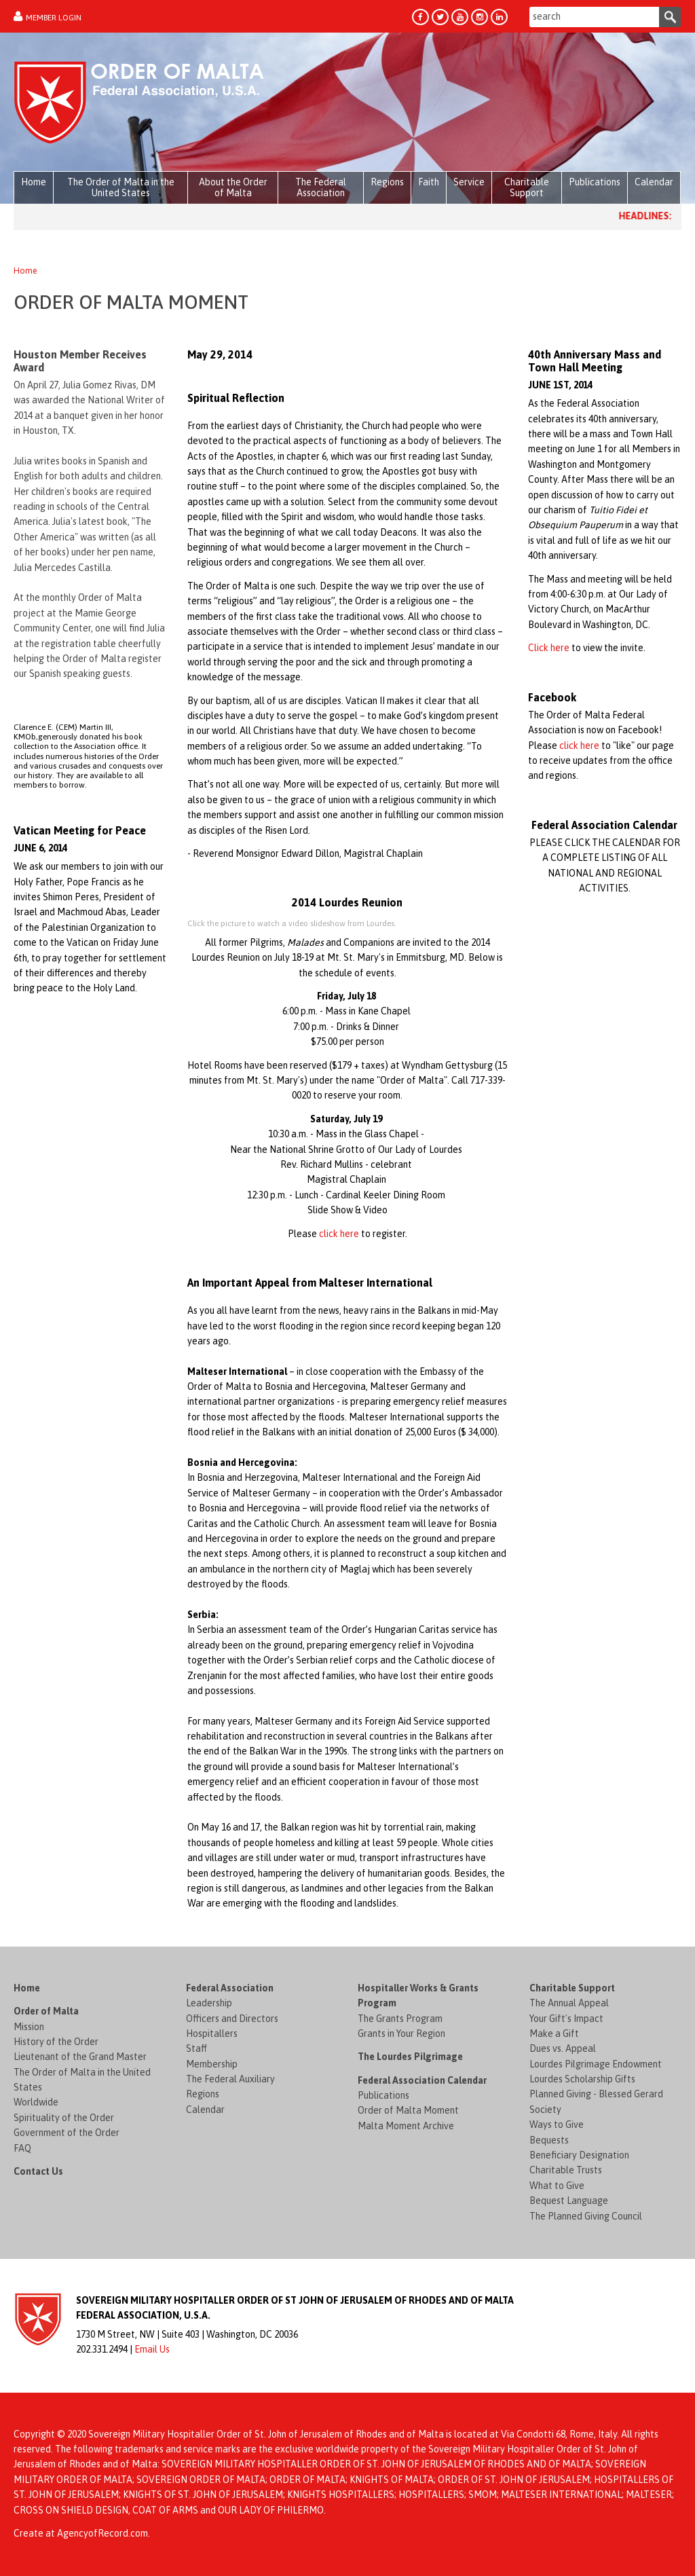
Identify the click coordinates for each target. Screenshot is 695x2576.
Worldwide (36, 2102)
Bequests (549, 2140)
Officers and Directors (232, 2018)
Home (25, 270)
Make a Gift (554, 2033)
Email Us (152, 2349)
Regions (202, 2094)
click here (339, 1233)
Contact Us (38, 2171)
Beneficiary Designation (579, 2155)
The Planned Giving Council (585, 2216)
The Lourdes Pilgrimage (410, 2056)
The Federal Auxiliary (230, 2079)
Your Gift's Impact (566, 2018)
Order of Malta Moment (408, 2110)
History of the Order (56, 2041)
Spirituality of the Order (64, 2117)
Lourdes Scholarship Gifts (582, 2079)
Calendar (205, 2109)
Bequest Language (568, 2200)
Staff (196, 2048)
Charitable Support (572, 1988)
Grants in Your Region (401, 2033)
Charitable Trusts (565, 2170)
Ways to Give (556, 2124)
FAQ (22, 2148)
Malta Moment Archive (406, 2125)
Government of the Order (66, 2132)
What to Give (556, 2185)
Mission (29, 2026)
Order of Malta (46, 2011)
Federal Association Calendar (422, 2080)
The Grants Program (400, 2018)
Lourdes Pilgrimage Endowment (595, 2064)
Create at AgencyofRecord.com (81, 2533)
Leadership (209, 2003)
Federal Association (230, 1988)
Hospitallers (212, 2033)
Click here (548, 647)
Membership (212, 2064)
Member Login (53, 17)
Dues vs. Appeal (562, 2048)
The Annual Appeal (569, 2003)
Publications (383, 2095)
